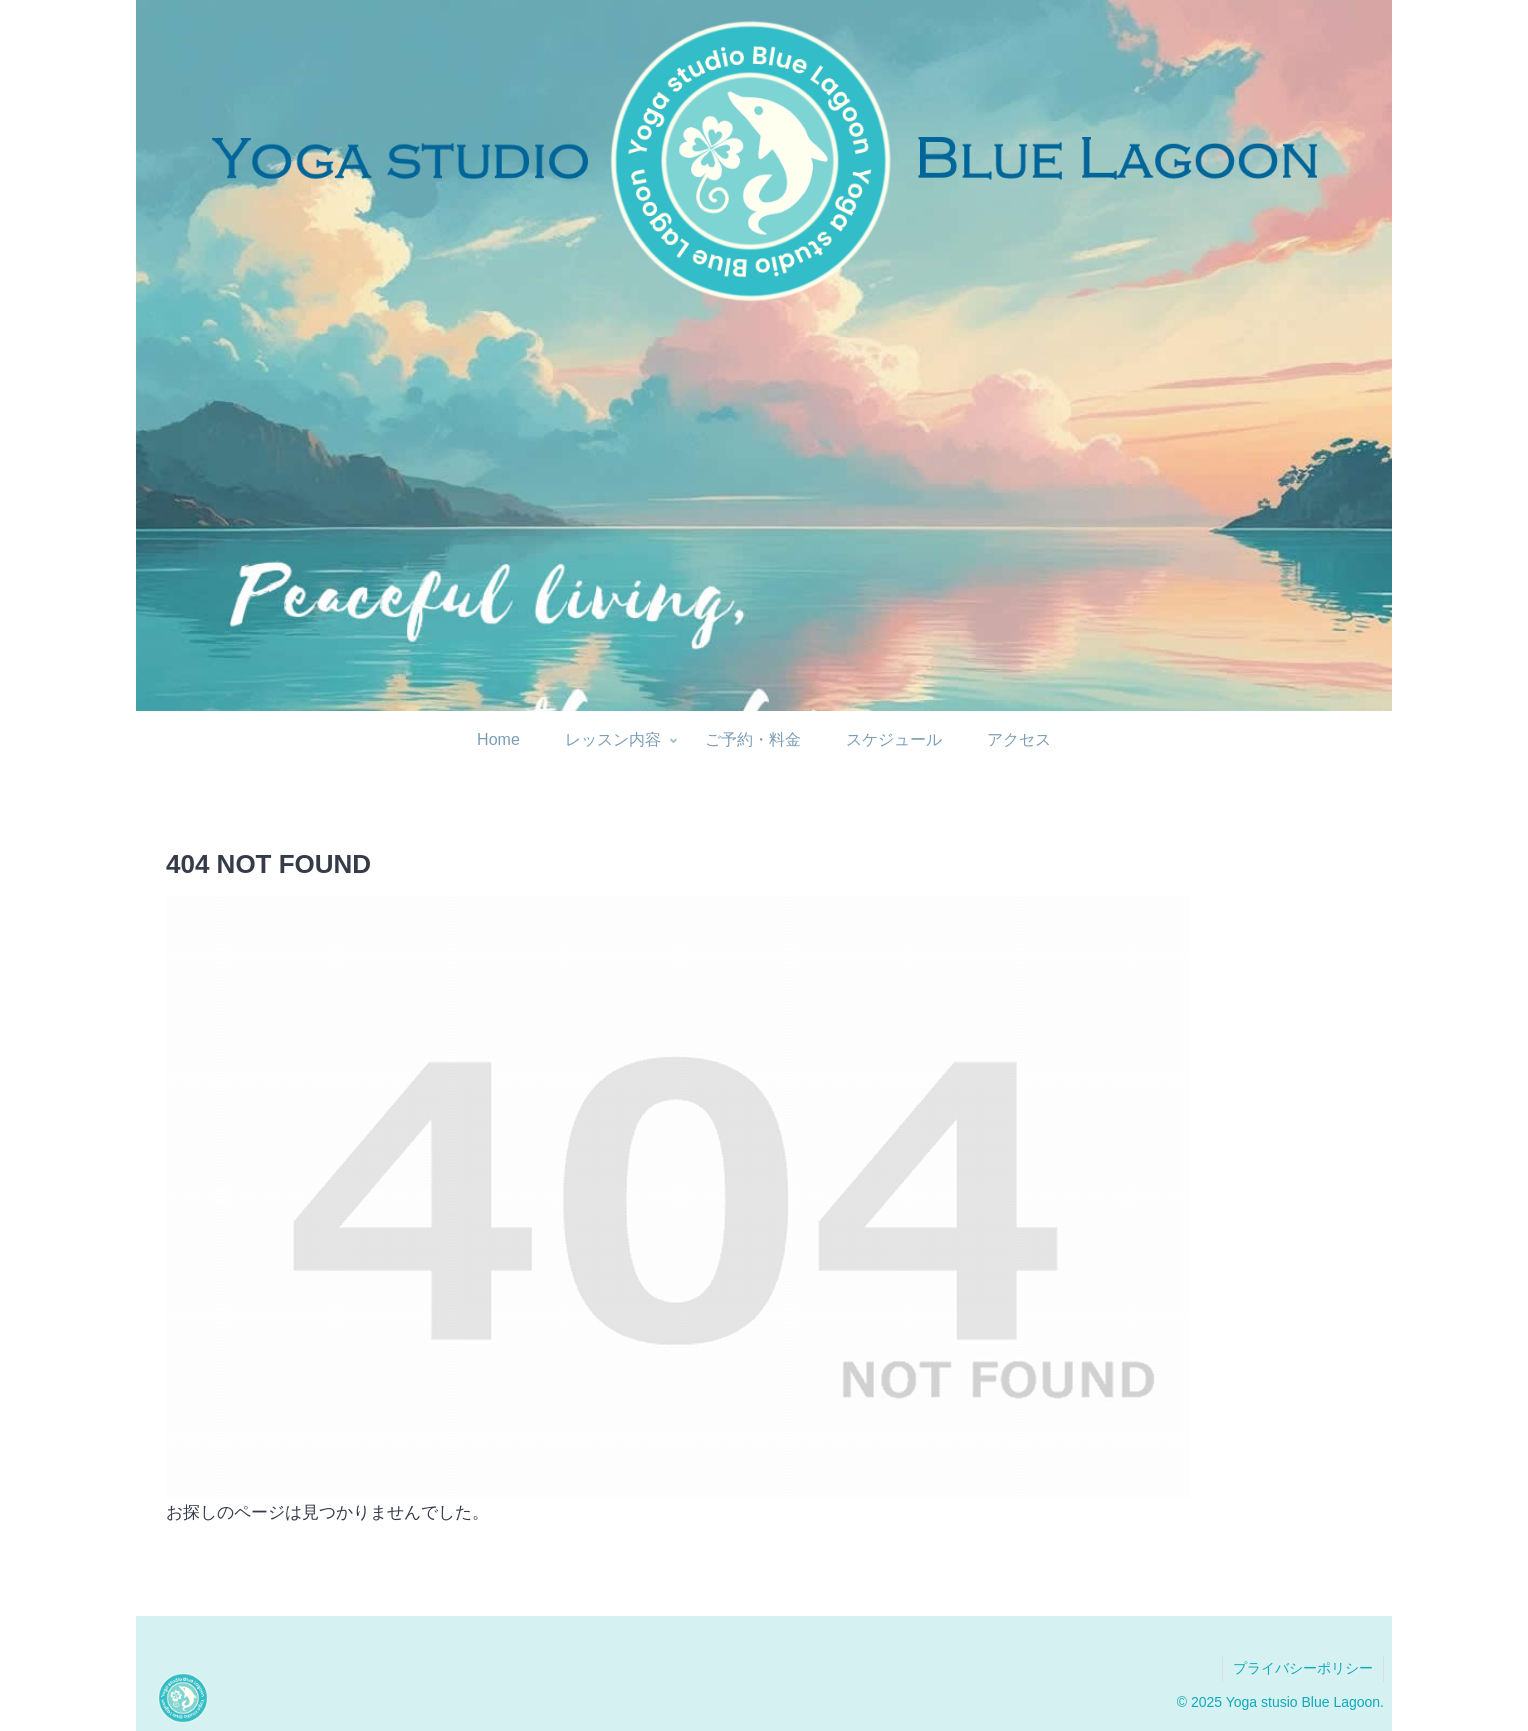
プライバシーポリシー (1303, 1668)
